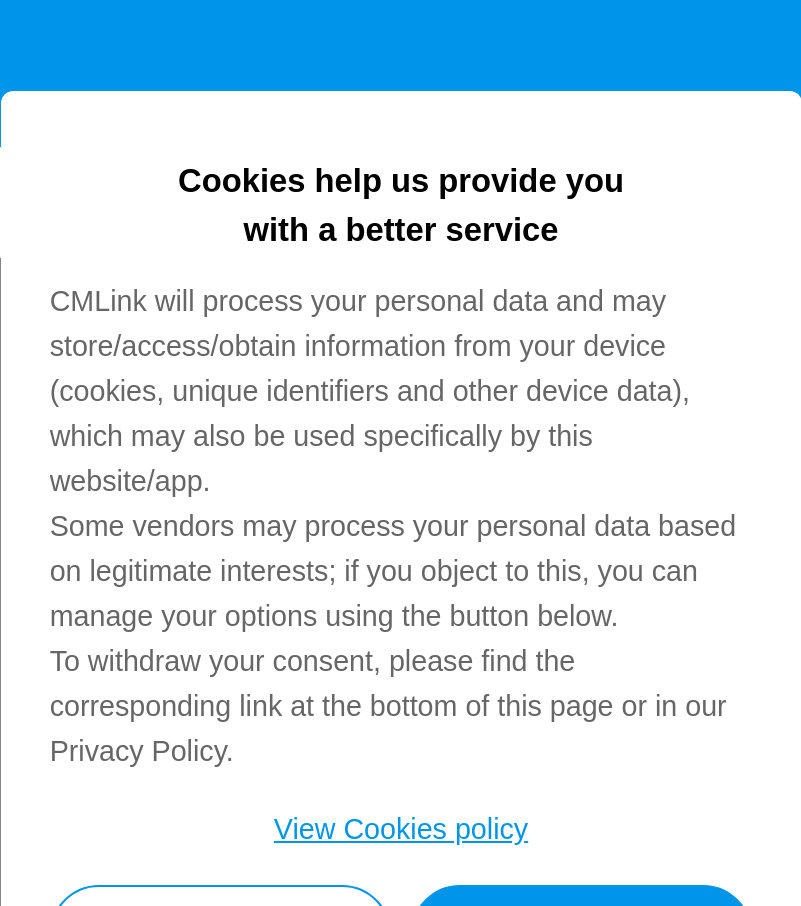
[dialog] (400, 498)
